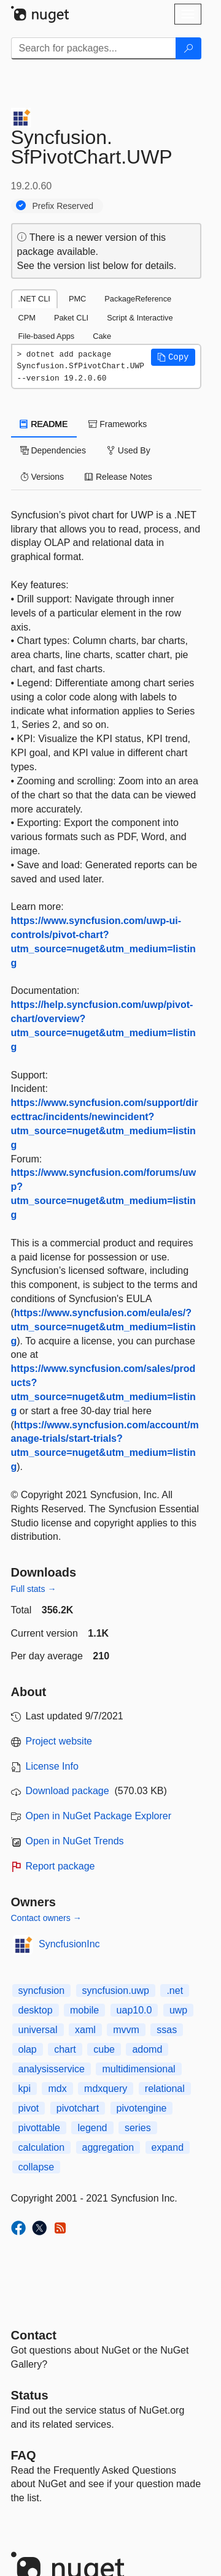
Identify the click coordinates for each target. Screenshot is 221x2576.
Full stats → (33, 1589)
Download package (67, 1791)
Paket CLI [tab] (71, 317)
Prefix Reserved (63, 206)
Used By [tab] (128, 450)
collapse (36, 2167)
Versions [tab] (42, 477)
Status (29, 2395)
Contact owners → (46, 1918)
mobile (84, 2010)
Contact (33, 2335)
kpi (24, 2088)
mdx (57, 2088)
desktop (35, 2010)
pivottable (39, 2128)
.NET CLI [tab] (34, 298)
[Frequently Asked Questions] (23, 2455)
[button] (173, 357)
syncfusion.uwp (115, 1990)
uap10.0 (134, 2010)
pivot (28, 2108)
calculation (41, 2147)
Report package (60, 1866)
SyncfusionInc (69, 1944)
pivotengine (142, 2108)
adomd (147, 2049)
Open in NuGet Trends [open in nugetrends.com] (75, 1841)
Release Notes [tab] (118, 477)
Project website (59, 1741)
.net (174, 1990)
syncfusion (41, 1990)
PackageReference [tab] (137, 298)
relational (165, 2088)
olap (27, 2049)
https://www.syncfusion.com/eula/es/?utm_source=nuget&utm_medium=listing (103, 1327)
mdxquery (105, 2088)
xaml (85, 2030)
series (138, 2128)
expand (168, 2147)
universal (38, 2030)
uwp (178, 2010)
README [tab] (44, 424)
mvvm (126, 2030)
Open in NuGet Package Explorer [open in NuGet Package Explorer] (98, 1816)
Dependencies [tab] (53, 450)
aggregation (108, 2147)
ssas (167, 2030)
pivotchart (77, 2108)
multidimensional (138, 2069)
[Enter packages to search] (93, 48)
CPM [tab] (27, 317)
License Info (52, 1766)
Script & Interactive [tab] (140, 317)
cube (104, 2049)
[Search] (188, 48)
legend (92, 2128)
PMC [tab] (77, 298)
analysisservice (51, 2069)
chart (65, 2049)
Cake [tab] (102, 336)
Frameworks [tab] (117, 424)
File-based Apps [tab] (46, 336)
